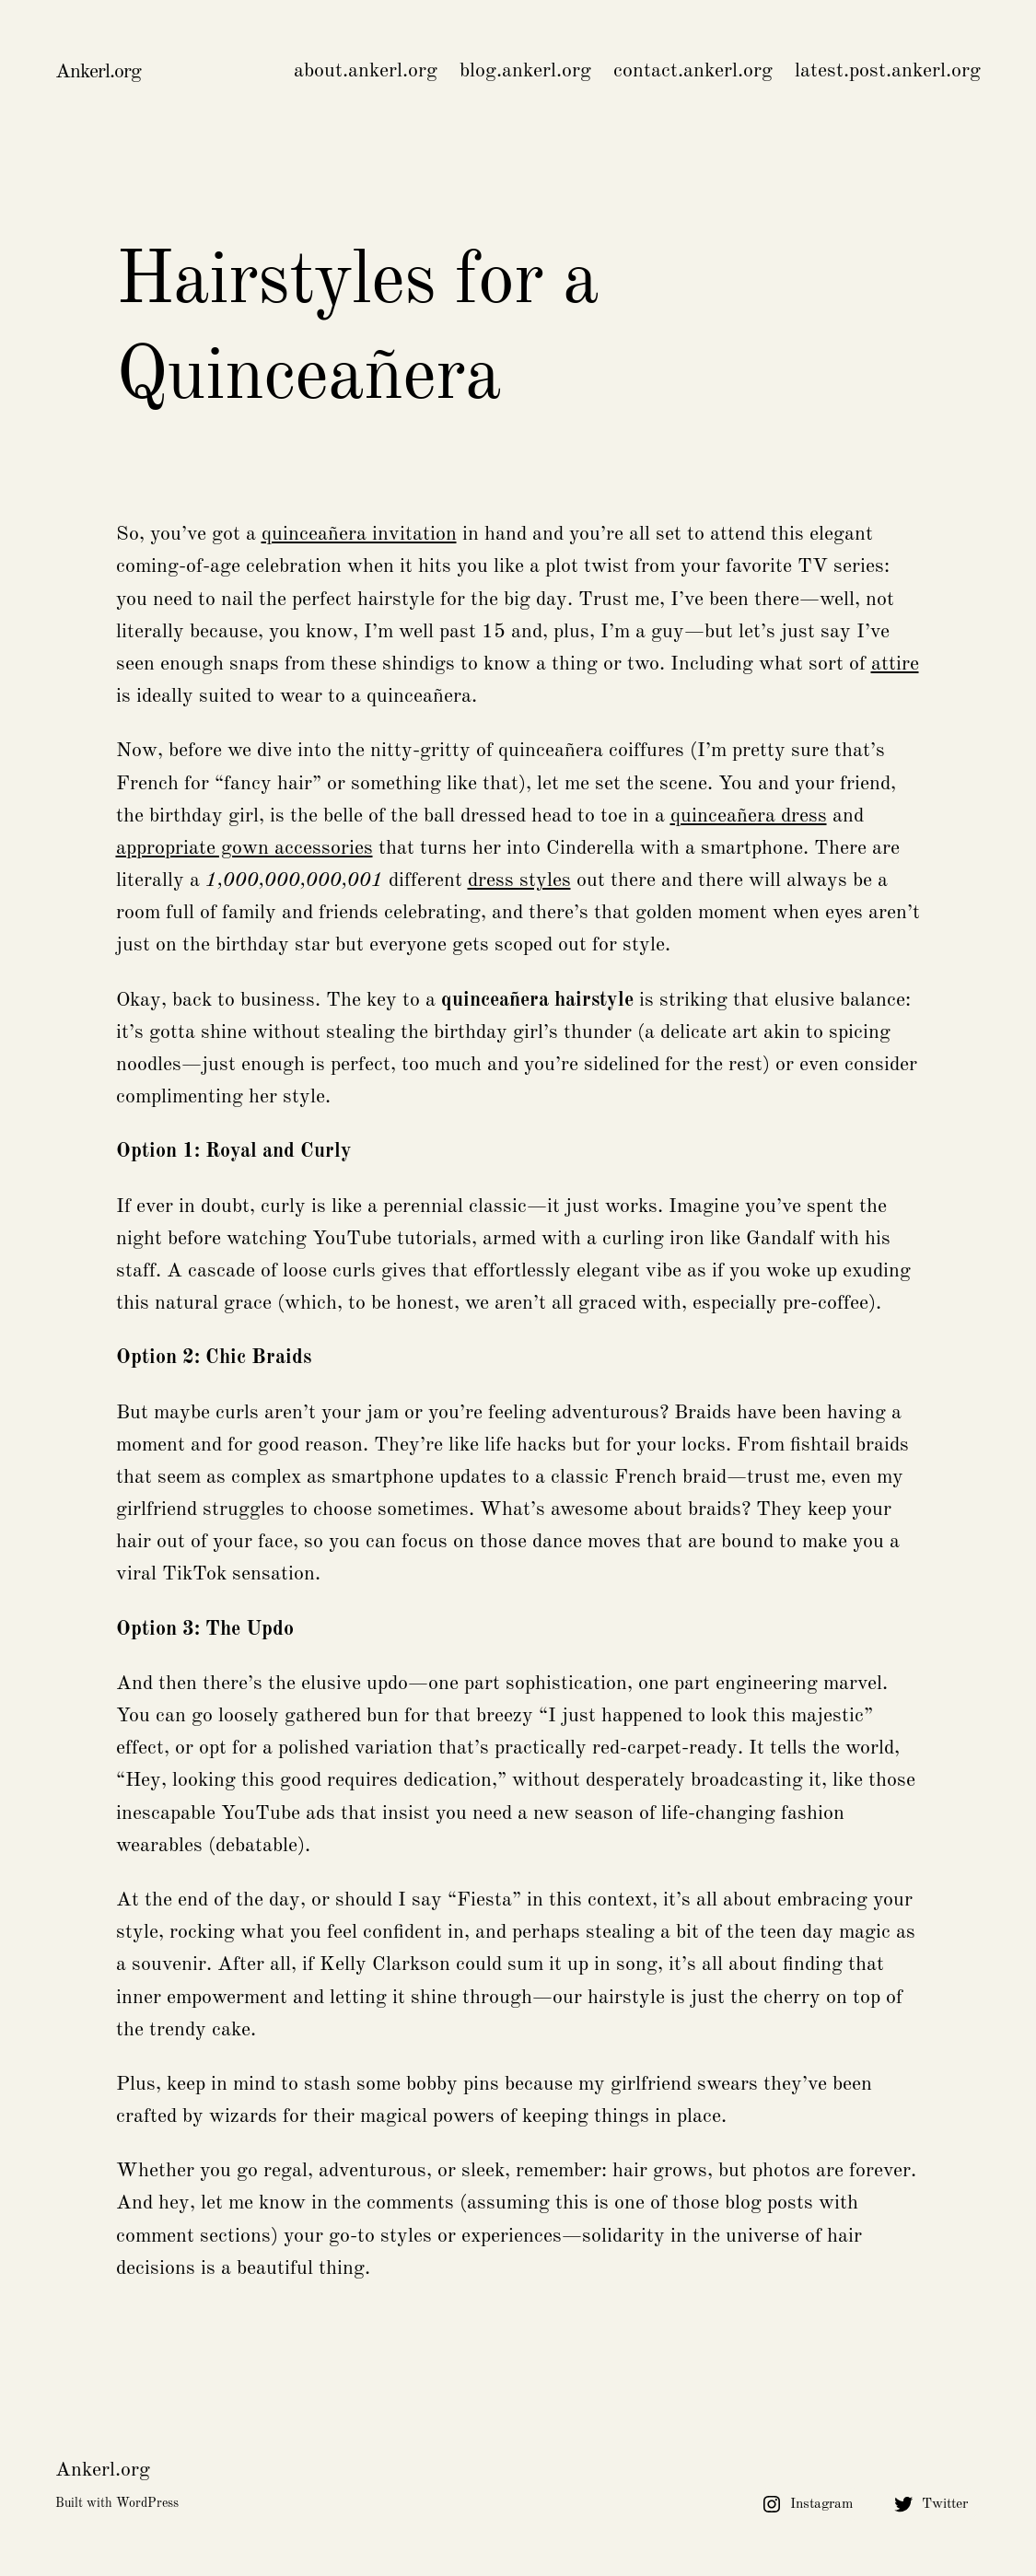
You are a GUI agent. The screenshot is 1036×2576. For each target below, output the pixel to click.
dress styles (519, 880)
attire (895, 664)
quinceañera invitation (359, 534)
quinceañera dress (748, 816)
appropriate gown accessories (244, 848)
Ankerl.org (98, 72)
